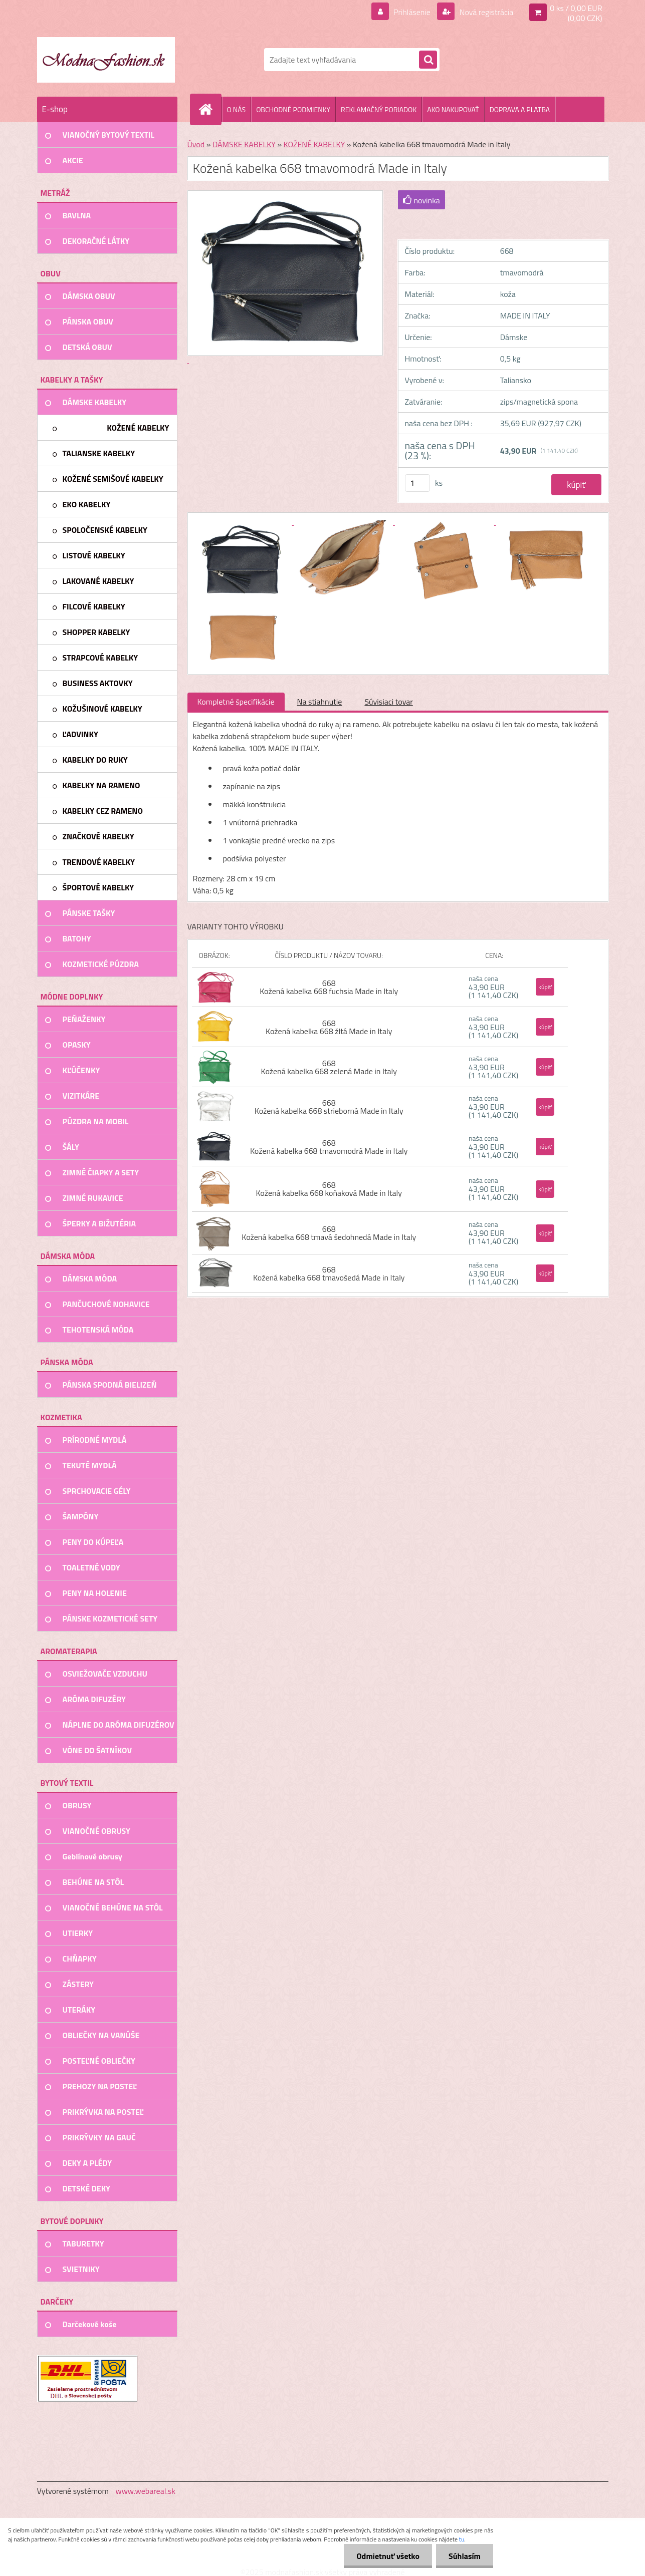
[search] (428, 60)
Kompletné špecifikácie (236, 702)
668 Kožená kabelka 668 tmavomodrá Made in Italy (329, 1147)
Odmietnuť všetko (387, 2556)
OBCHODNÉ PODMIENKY (293, 109)
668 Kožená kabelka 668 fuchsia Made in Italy (329, 987)
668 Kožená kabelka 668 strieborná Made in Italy (329, 1107)
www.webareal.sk (145, 2491)
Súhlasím (465, 2556)
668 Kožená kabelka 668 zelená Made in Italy (329, 1067)
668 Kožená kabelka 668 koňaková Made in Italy (329, 1189)
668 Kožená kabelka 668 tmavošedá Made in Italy (329, 1273)
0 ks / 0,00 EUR (576, 8)
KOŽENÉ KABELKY (314, 144)
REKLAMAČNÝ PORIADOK (378, 109)
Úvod (196, 144)
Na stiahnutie (319, 702)
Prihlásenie (412, 12)
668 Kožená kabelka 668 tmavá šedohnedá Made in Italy (329, 1233)
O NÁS (236, 109)
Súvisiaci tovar (388, 702)
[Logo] (106, 60)
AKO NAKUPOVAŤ (453, 109)
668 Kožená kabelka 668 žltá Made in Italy (329, 1027)
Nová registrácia (485, 12)
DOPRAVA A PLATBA (520, 109)
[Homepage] (210, 109)
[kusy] (417, 483)
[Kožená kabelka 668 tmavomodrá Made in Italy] (243, 522)
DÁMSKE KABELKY (244, 144)
